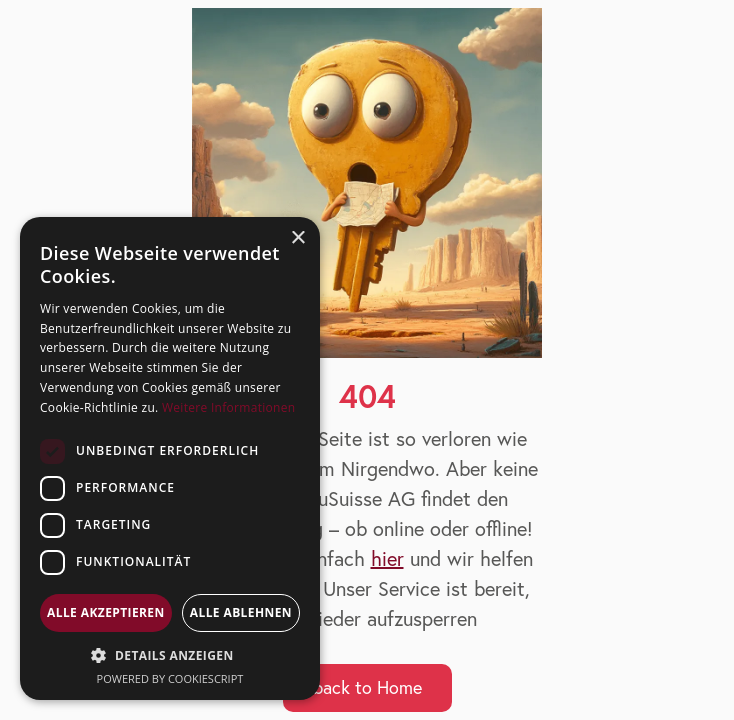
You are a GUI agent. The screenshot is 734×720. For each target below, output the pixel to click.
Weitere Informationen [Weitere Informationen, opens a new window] (229, 407)
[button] (170, 655)
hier (387, 558)
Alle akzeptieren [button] (106, 612)
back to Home (367, 687)
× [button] (297, 238)
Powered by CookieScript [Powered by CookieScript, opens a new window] (170, 678)
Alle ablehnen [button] (241, 612)
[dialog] (170, 458)
